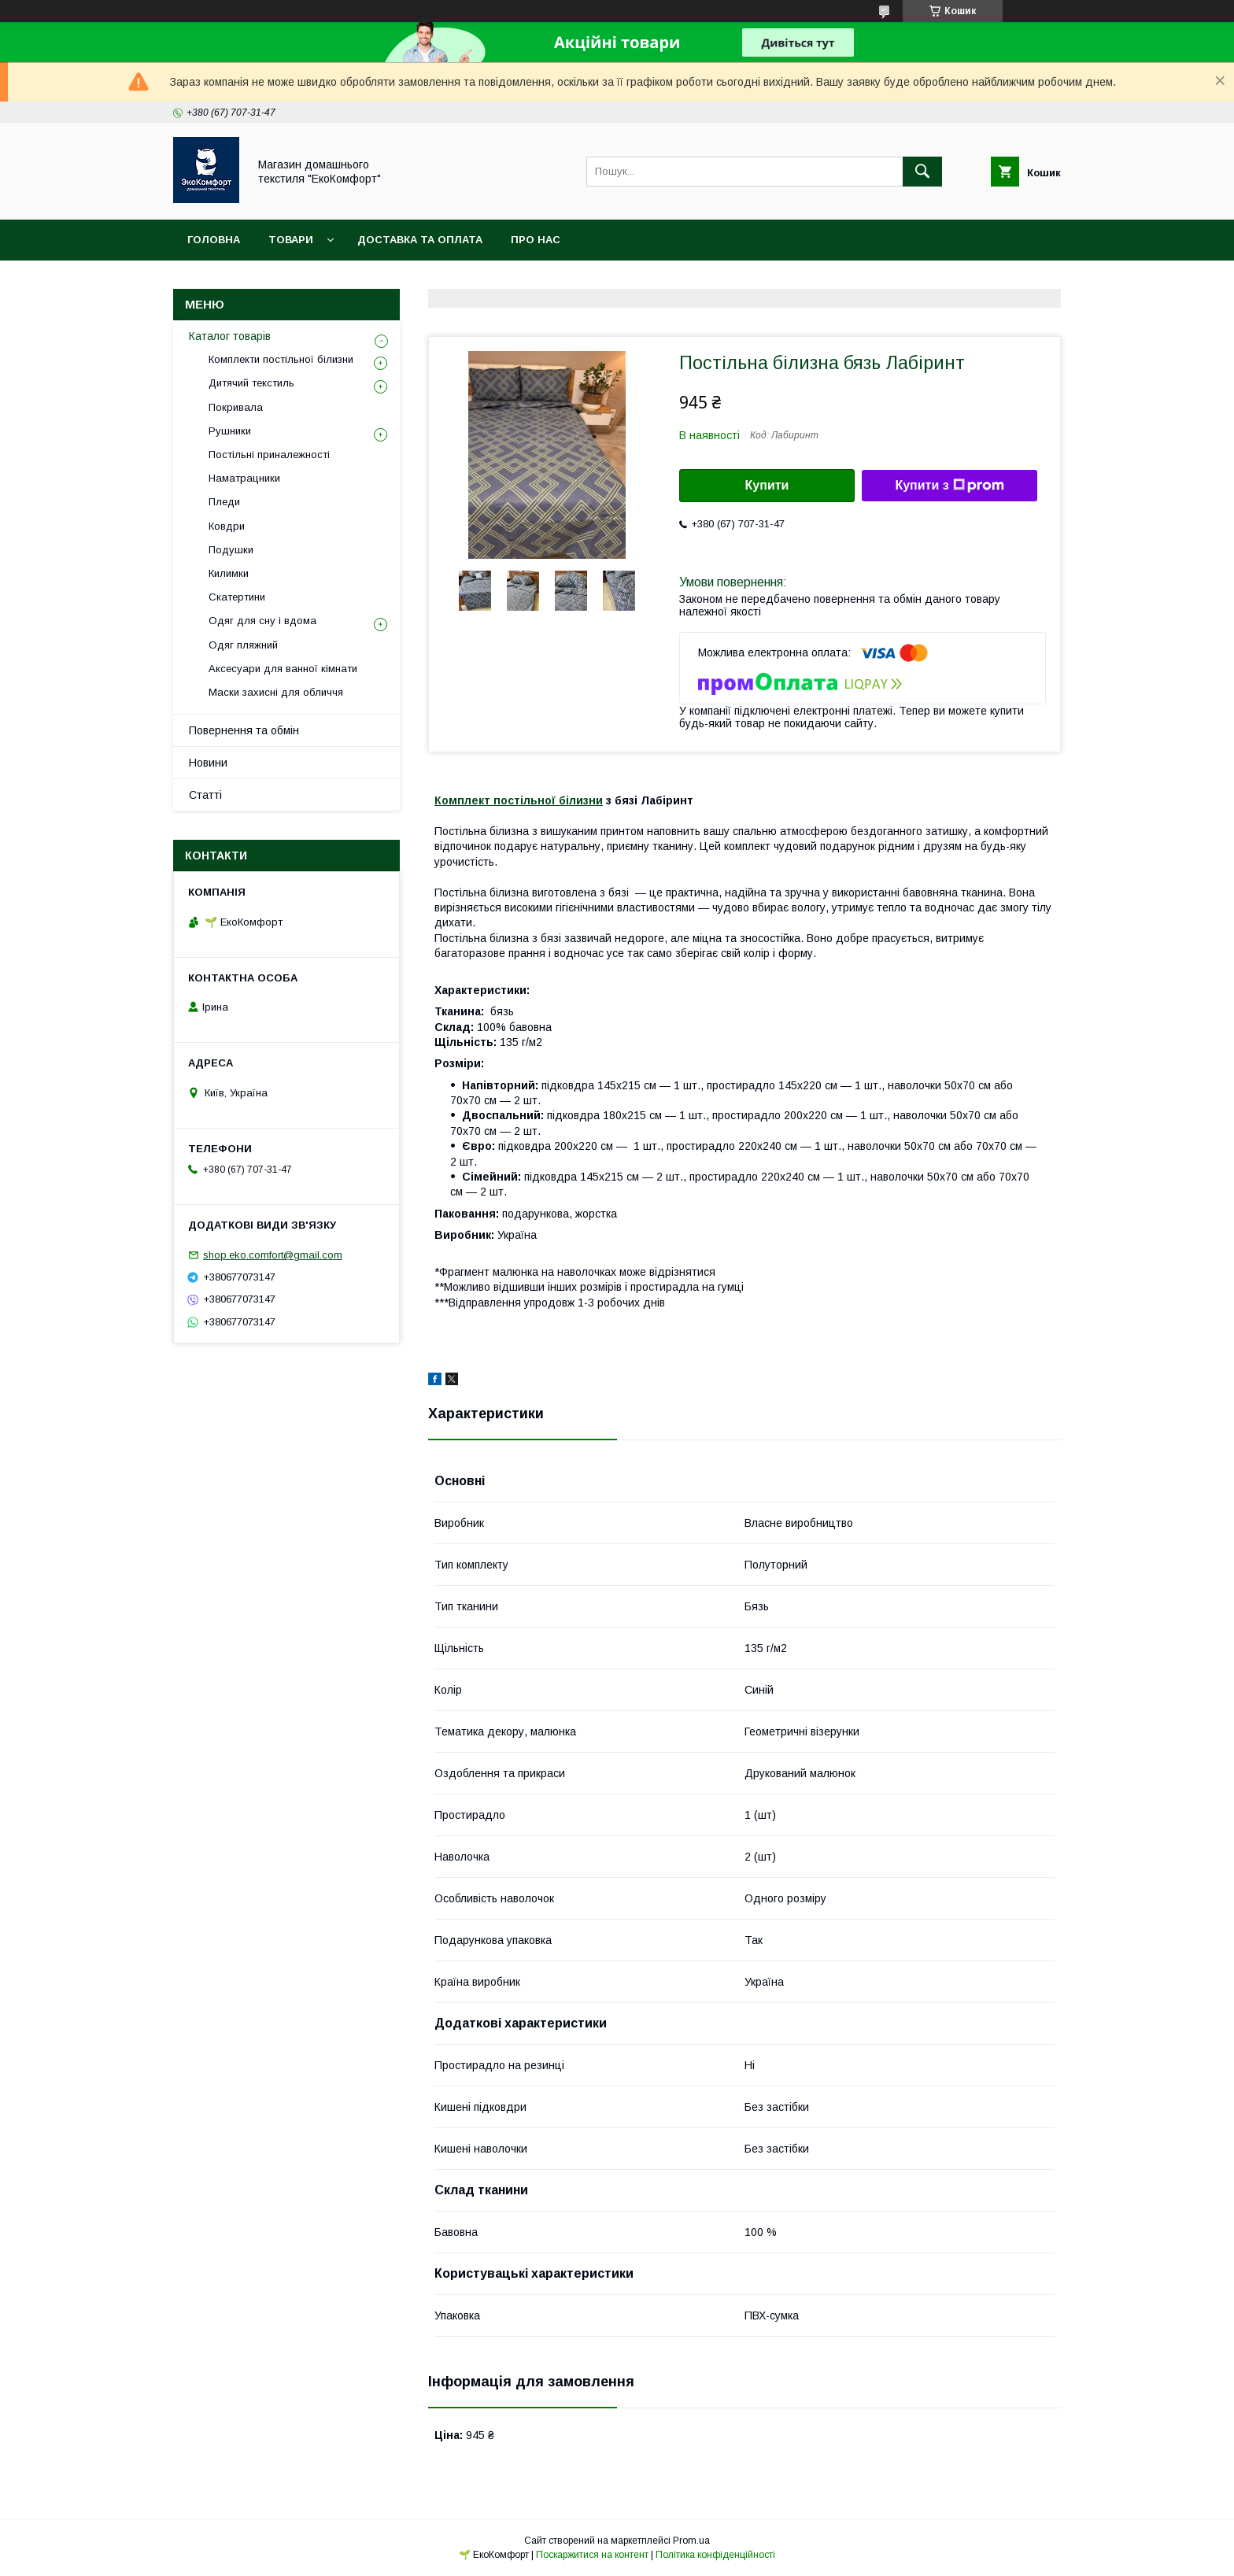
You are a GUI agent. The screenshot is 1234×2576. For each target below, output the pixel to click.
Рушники (230, 431)
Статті (205, 795)
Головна (213, 240)
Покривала (236, 407)
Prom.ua (691, 2540)
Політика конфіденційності (715, 2554)
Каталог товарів (230, 336)
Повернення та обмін (244, 730)
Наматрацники (244, 478)
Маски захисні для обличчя (276, 692)
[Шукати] (922, 172)
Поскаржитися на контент (592, 2554)
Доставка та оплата (419, 240)
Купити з (949, 486)
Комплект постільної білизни (518, 800)
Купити (767, 485)
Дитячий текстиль (251, 383)
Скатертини (237, 597)
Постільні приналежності (269, 454)
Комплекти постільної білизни (281, 359)
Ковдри (227, 526)
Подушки (231, 550)
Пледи (224, 502)
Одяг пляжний (243, 645)
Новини (208, 762)
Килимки (229, 573)
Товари (290, 240)
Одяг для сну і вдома (262, 620)
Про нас (535, 240)
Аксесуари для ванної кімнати (283, 668)
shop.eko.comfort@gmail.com (272, 1255)
